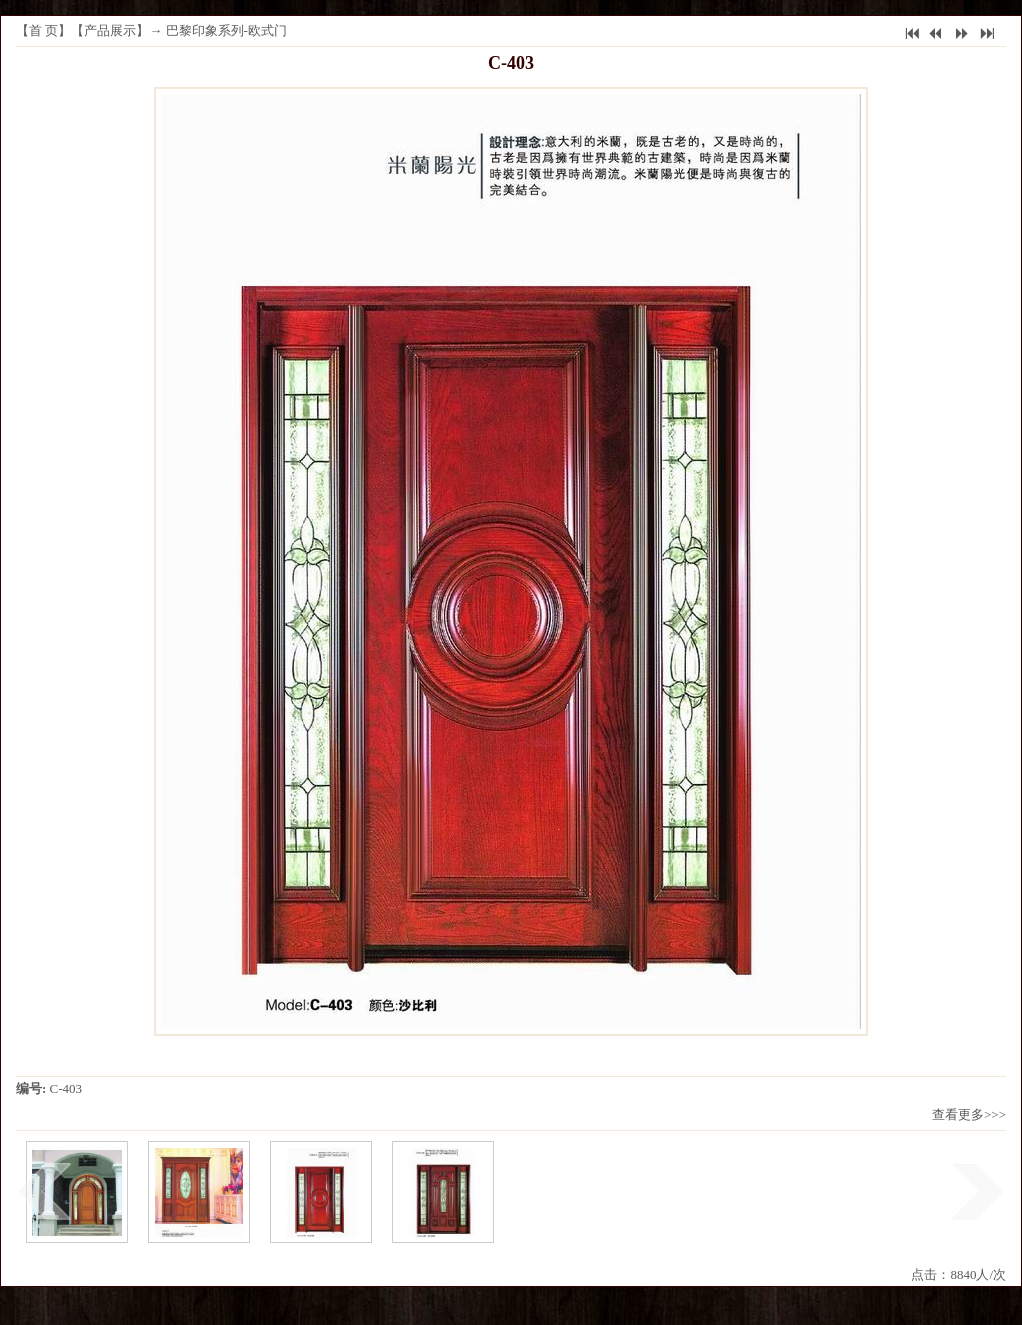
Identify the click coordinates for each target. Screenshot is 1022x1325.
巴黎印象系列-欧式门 (226, 30)
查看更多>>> (969, 1114)
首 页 (43, 30)
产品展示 (110, 30)
